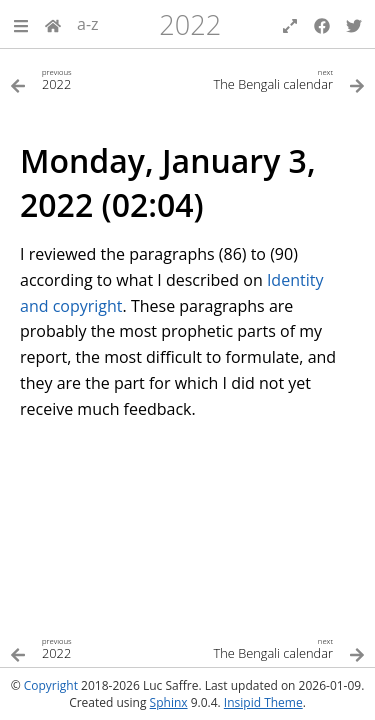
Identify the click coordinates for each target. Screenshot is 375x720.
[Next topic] (277, 78)
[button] (21, 24)
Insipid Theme (263, 702)
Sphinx (169, 702)
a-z (88, 24)
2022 (190, 24)
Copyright (51, 685)
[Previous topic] (99, 78)
